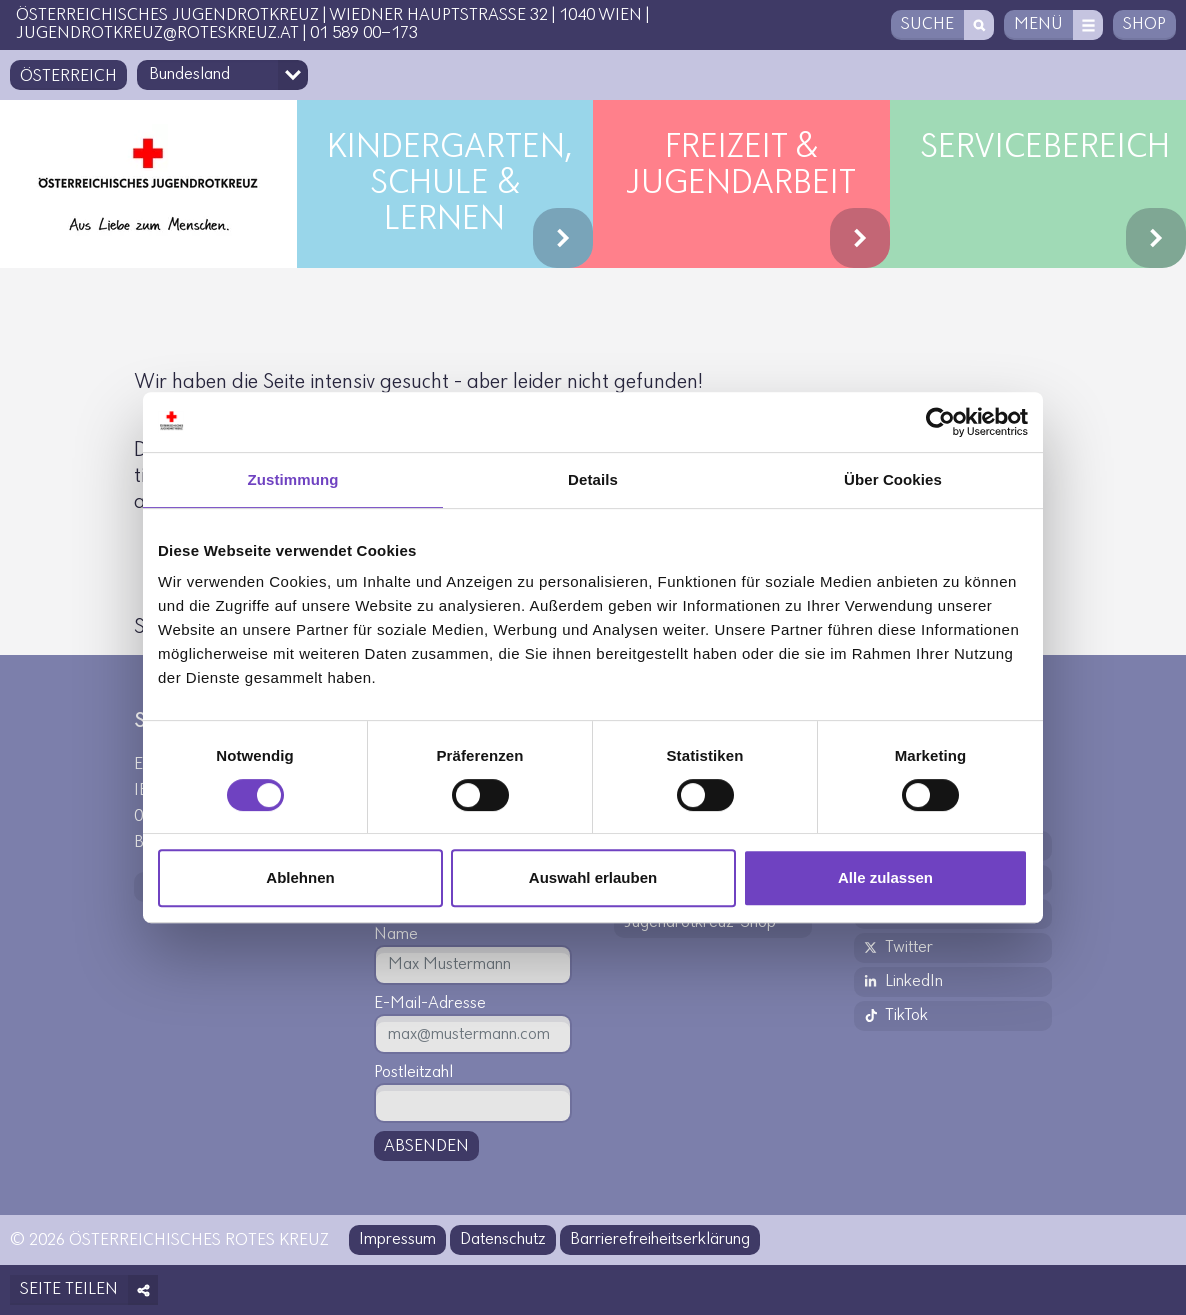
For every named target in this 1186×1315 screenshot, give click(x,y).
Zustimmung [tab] (293, 479)
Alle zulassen (885, 877)
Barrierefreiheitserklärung (660, 1239)
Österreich (68, 76)
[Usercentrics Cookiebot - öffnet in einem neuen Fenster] (940, 422)
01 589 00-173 (364, 33)
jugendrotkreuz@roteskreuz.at (157, 33)
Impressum (397, 1239)
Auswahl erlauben (593, 877)
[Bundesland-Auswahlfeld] (222, 75)
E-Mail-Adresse (430, 1003)
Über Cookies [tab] (893, 479)
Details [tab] (593, 479)
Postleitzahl (413, 1072)
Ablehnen (300, 877)
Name (396, 934)
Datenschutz (503, 1239)
